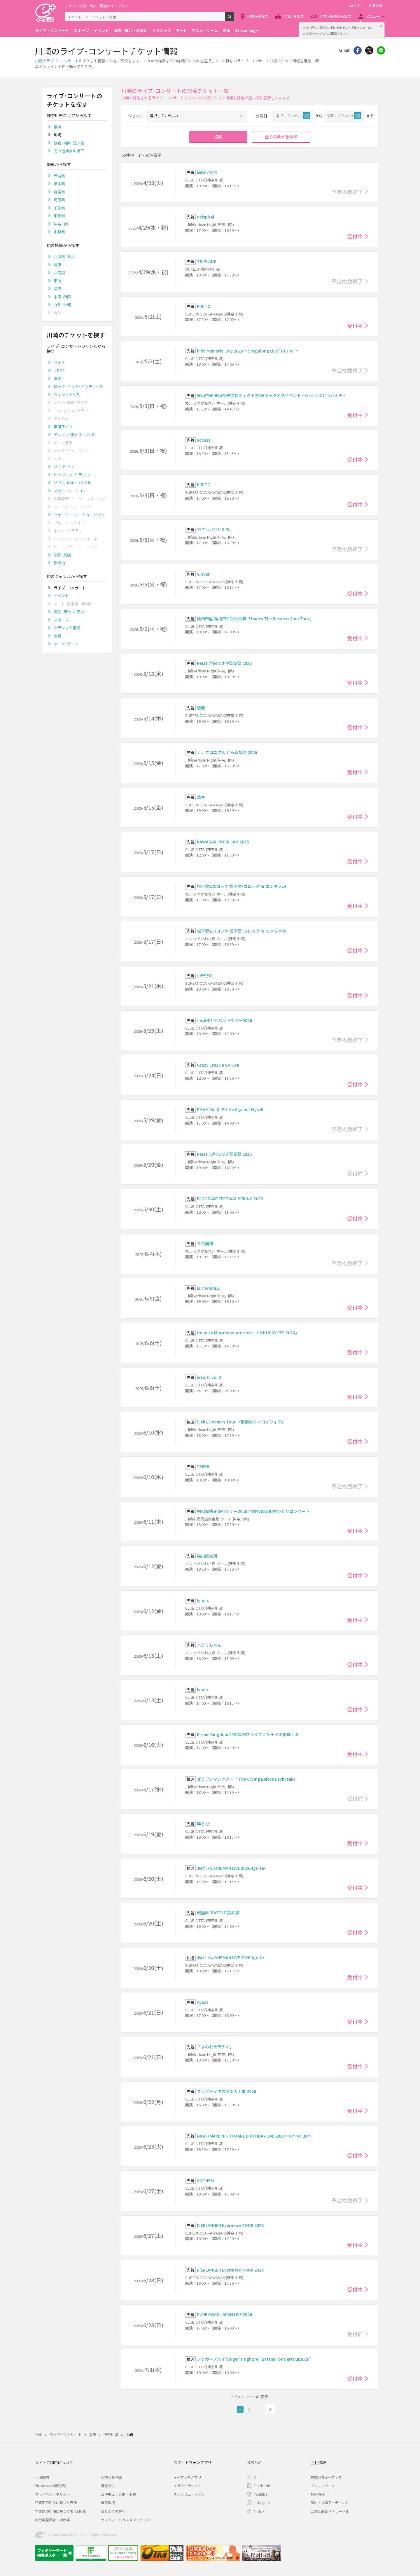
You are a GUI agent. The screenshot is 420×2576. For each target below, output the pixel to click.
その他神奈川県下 (69, 151)
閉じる (381, 26)
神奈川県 (61, 224)
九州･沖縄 (62, 304)
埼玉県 (59, 199)
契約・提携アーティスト (330, 2502)
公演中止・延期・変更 (118, 2494)
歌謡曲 (59, 562)
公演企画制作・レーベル (330, 2511)
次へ (270, 2409)
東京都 (59, 216)
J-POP (59, 370)
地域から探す (257, 16)
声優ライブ (63, 426)
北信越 (59, 272)
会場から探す (293, 16)
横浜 (57, 127)
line (381, 50)
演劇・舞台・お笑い (130, 30)
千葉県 (59, 208)
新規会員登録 (111, 2477)
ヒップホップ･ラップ (72, 475)
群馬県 (59, 192)
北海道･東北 (64, 256)
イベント (101, 30)
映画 (226, 30)
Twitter (369, 50)
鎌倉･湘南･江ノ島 (69, 143)
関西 (57, 288)
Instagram (262, 2502)
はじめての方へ (113, 2511)
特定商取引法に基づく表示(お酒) (60, 2511)
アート (181, 30)
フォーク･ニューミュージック (79, 514)
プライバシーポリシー (52, 2494)
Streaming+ (246, 30)
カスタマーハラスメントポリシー (127, 2519)
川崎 (39, 61)
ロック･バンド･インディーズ (78, 386)
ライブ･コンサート (62, 61)
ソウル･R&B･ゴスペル (72, 482)
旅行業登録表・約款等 (52, 2519)
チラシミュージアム (189, 2494)
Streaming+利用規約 (51, 2485)
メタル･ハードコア (70, 491)
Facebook (262, 2485)
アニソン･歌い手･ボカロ (75, 434)
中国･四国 (62, 296)
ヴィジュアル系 (67, 394)
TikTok (259, 2511)
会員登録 (376, 5)
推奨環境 (108, 2502)
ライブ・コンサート (52, 30)
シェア (358, 50)
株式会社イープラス (326, 2477)
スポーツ (81, 30)
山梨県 (59, 232)
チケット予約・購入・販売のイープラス (96, 5)
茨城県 (59, 176)
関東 (57, 264)
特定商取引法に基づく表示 (56, 2502)
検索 (218, 137)
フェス (59, 362)
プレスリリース (323, 2485)
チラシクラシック (188, 2485)
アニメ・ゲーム (205, 30)
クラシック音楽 (67, 627)
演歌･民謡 (62, 555)
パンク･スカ (64, 466)
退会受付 (108, 2485)
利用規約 (42, 2477)
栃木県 (59, 183)
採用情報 (318, 2494)
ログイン (357, 5)
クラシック (161, 30)
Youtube (260, 2494)
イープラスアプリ (187, 2477)
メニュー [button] (373, 16)
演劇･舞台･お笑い (69, 611)
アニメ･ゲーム (66, 643)
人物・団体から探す (335, 16)
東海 (57, 280)
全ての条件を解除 (281, 137)
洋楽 (57, 378)
